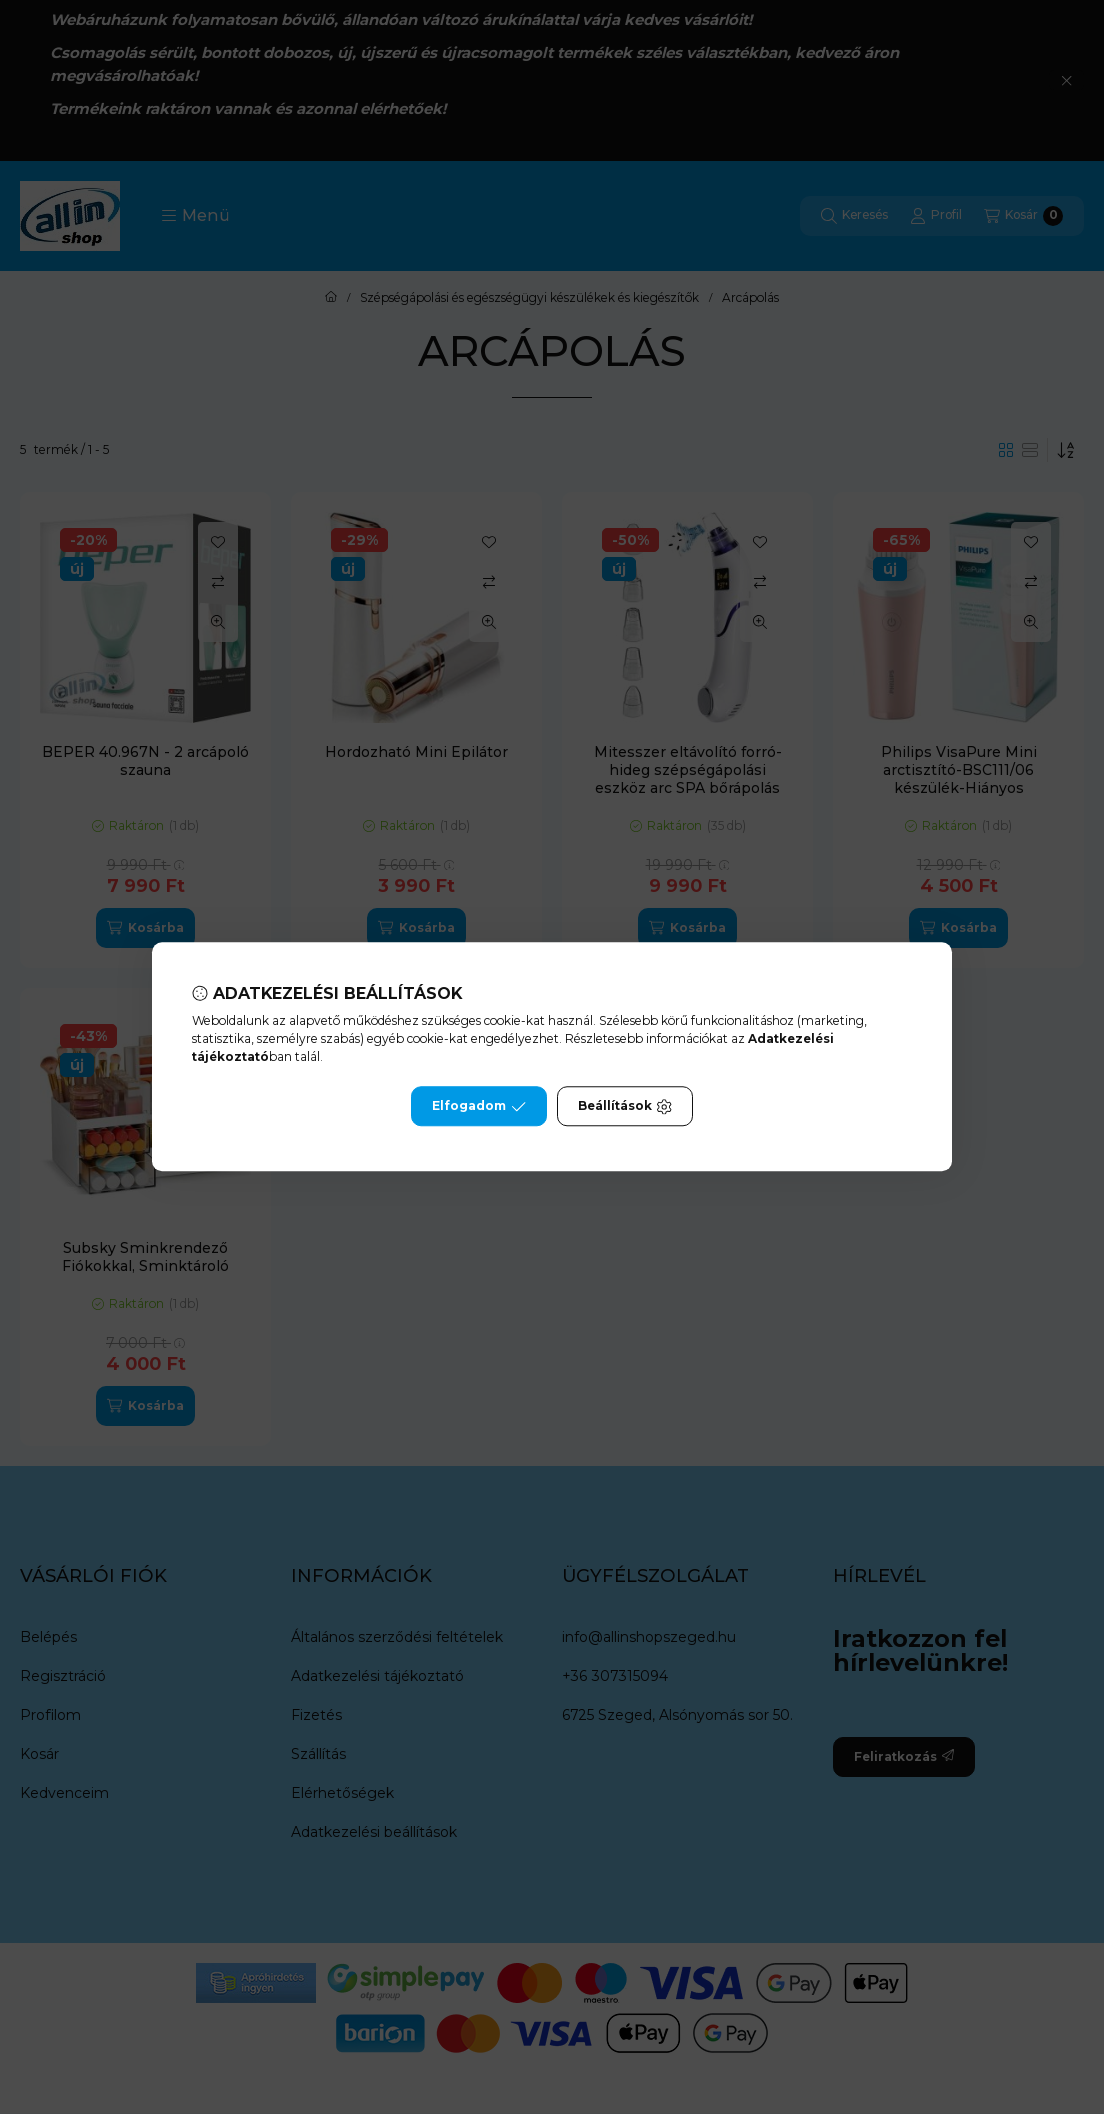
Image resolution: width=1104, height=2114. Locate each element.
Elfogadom (479, 1107)
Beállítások (625, 1107)
